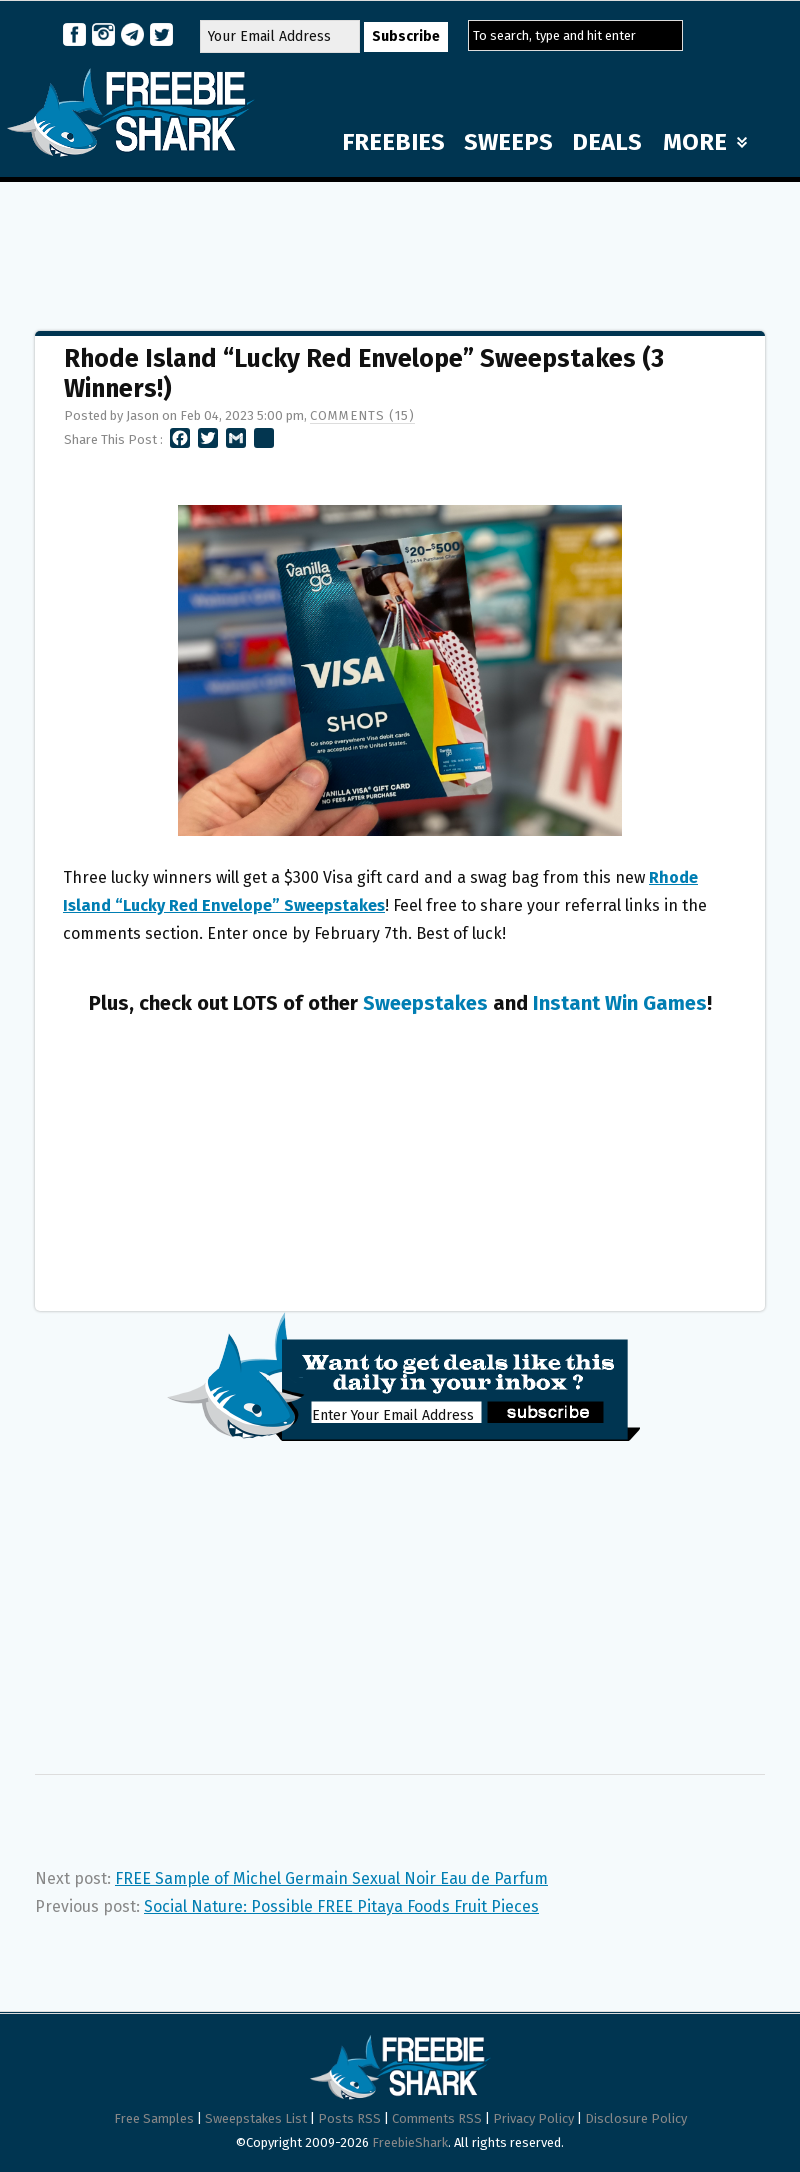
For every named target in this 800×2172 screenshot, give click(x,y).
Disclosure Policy (636, 2118)
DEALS (607, 142)
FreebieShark (410, 2142)
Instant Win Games (620, 1003)
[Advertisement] (400, 247)
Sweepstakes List (256, 2118)
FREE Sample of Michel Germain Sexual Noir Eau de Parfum (331, 1878)
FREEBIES (393, 142)
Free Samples (154, 2118)
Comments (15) (362, 415)
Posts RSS (349, 2118)
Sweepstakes (425, 1003)
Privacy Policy (533, 2118)
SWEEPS (508, 142)
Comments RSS (437, 2118)
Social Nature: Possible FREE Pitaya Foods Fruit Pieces (341, 1906)
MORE (705, 142)
